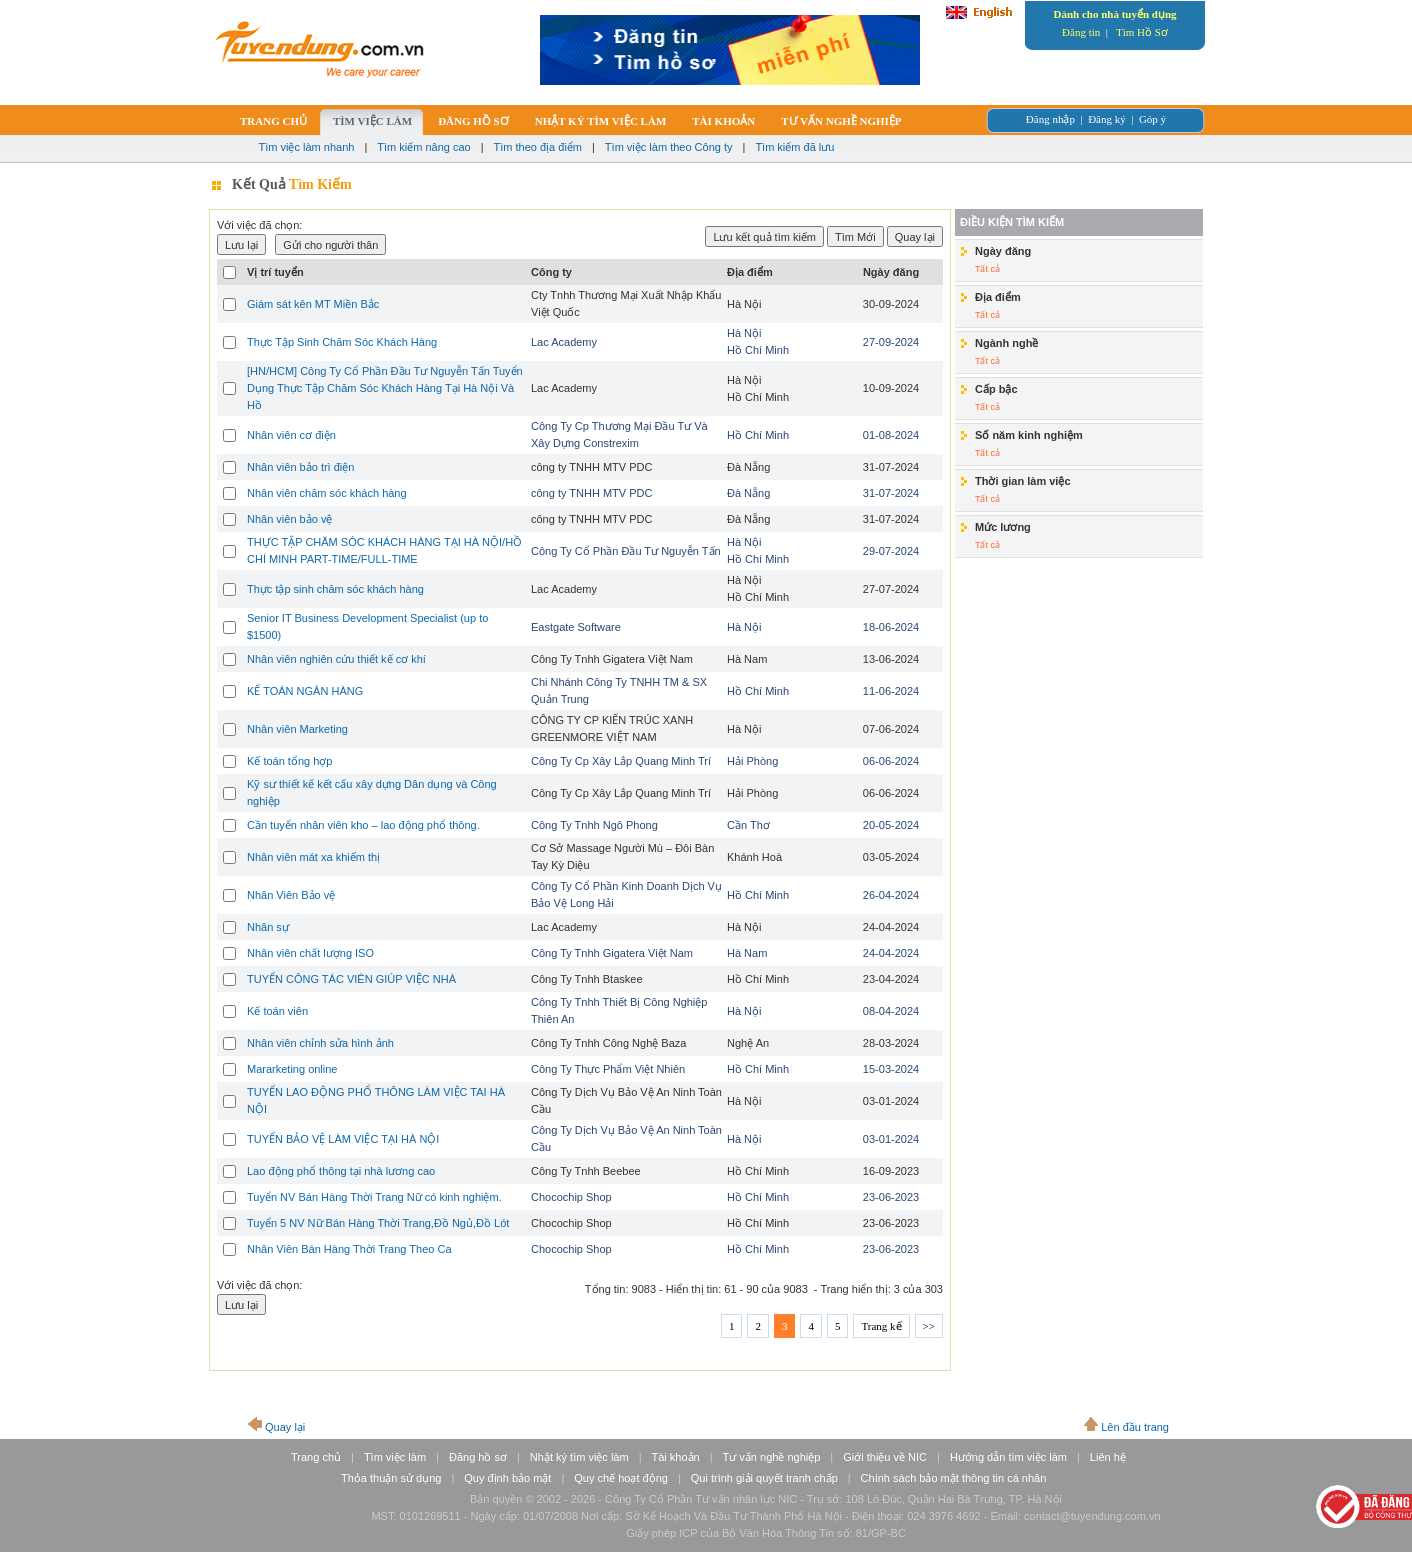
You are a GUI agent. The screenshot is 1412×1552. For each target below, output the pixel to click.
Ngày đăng (1003, 251)
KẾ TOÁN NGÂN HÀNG (305, 691)
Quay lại (285, 1427)
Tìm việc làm (395, 1457)
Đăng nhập (1050, 119)
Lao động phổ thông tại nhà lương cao (341, 1171)
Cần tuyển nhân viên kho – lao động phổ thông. (363, 825)
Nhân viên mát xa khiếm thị (313, 857)
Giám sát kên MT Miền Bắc (313, 304)
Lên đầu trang (1135, 1427)
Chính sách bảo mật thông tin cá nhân (954, 1478)
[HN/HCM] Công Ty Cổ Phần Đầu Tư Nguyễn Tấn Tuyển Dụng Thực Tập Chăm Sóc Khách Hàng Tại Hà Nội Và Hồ (385, 388)
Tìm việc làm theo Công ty (669, 147)
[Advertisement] (1079, 711)
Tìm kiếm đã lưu (794, 147)
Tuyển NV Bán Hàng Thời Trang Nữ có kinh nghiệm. (374, 1197)
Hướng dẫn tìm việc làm (1008, 1457)
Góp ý (1152, 119)
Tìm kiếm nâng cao (423, 147)
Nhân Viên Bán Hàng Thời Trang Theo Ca (349, 1249)
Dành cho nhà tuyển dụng (1114, 14)
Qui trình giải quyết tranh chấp (764, 1478)
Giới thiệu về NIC (885, 1457)
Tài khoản (676, 1457)
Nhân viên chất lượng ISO (310, 953)
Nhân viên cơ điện (291, 435)
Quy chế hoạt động (621, 1478)
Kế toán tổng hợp (289, 761)
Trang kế (881, 1326)
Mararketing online (292, 1069)
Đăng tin (1081, 32)
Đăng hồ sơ (478, 1457)
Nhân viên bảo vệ (289, 519)
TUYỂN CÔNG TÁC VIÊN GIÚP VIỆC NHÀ (351, 979)
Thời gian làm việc (1023, 481)
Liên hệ (1108, 1457)
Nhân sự (268, 927)
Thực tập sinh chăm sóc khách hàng (335, 589)
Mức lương (1003, 527)
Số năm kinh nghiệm (1029, 435)
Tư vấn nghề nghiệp (772, 1457)
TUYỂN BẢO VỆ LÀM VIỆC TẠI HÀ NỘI (343, 1139)
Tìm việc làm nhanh (307, 147)
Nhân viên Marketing (297, 729)
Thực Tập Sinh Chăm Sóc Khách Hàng (342, 342)
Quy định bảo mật (507, 1478)
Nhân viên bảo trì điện (300, 467)
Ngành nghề (1006, 343)
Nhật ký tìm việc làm (579, 1457)
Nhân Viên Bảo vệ (291, 895)
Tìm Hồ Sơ (1142, 32)
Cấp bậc (996, 389)
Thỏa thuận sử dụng (391, 1478)
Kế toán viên (277, 1011)
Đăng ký (1107, 119)
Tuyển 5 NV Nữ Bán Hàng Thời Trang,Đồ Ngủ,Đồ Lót (378, 1223)
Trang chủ (316, 1457)
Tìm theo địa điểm (538, 147)
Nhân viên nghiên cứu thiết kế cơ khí (336, 659)
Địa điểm (998, 297)
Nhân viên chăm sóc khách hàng (327, 493)
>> (929, 1326)
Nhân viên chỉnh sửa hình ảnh (320, 1043)
